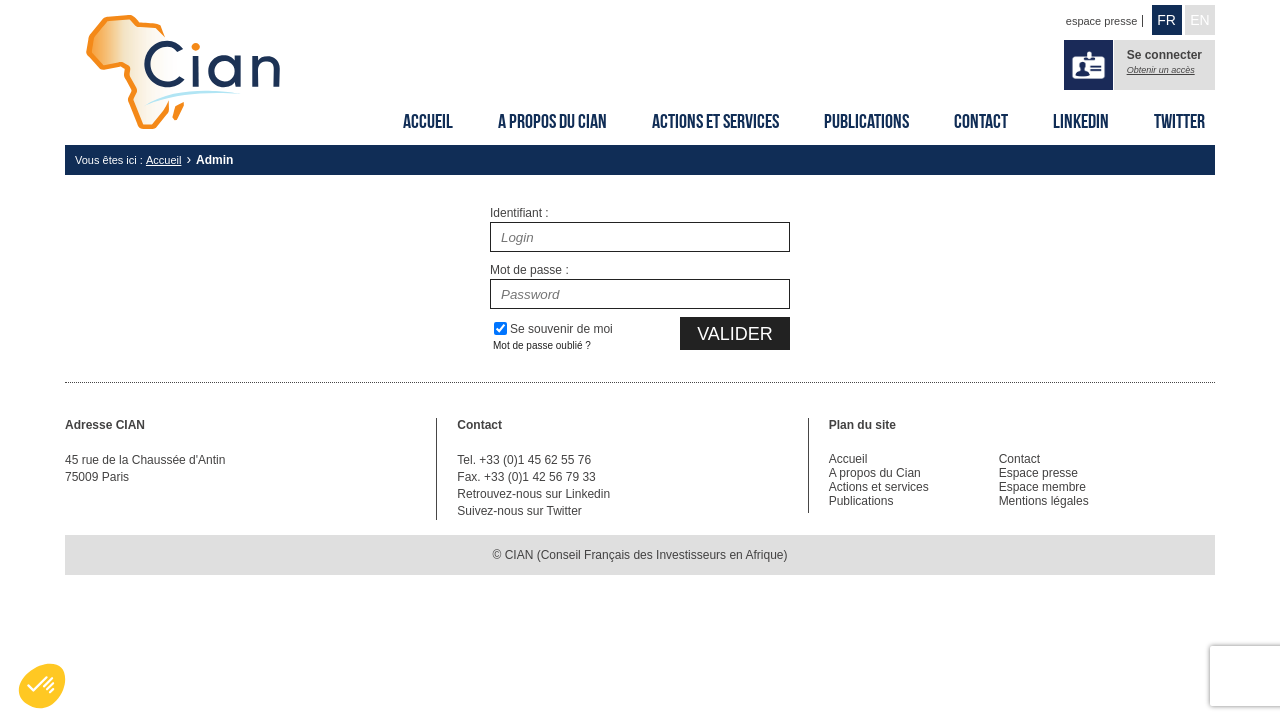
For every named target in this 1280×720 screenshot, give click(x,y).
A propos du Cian (552, 121)
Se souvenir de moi (561, 329)
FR (1166, 20)
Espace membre (1042, 487)
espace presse (1102, 21)
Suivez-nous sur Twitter (519, 511)
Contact (981, 121)
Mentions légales (1044, 501)
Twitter (1179, 121)
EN (1199, 20)
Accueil (428, 121)
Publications (866, 121)
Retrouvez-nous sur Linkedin (533, 494)
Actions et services (715, 121)
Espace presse (1038, 473)
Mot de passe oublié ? (542, 345)
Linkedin (1081, 121)
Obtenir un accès (1161, 70)
